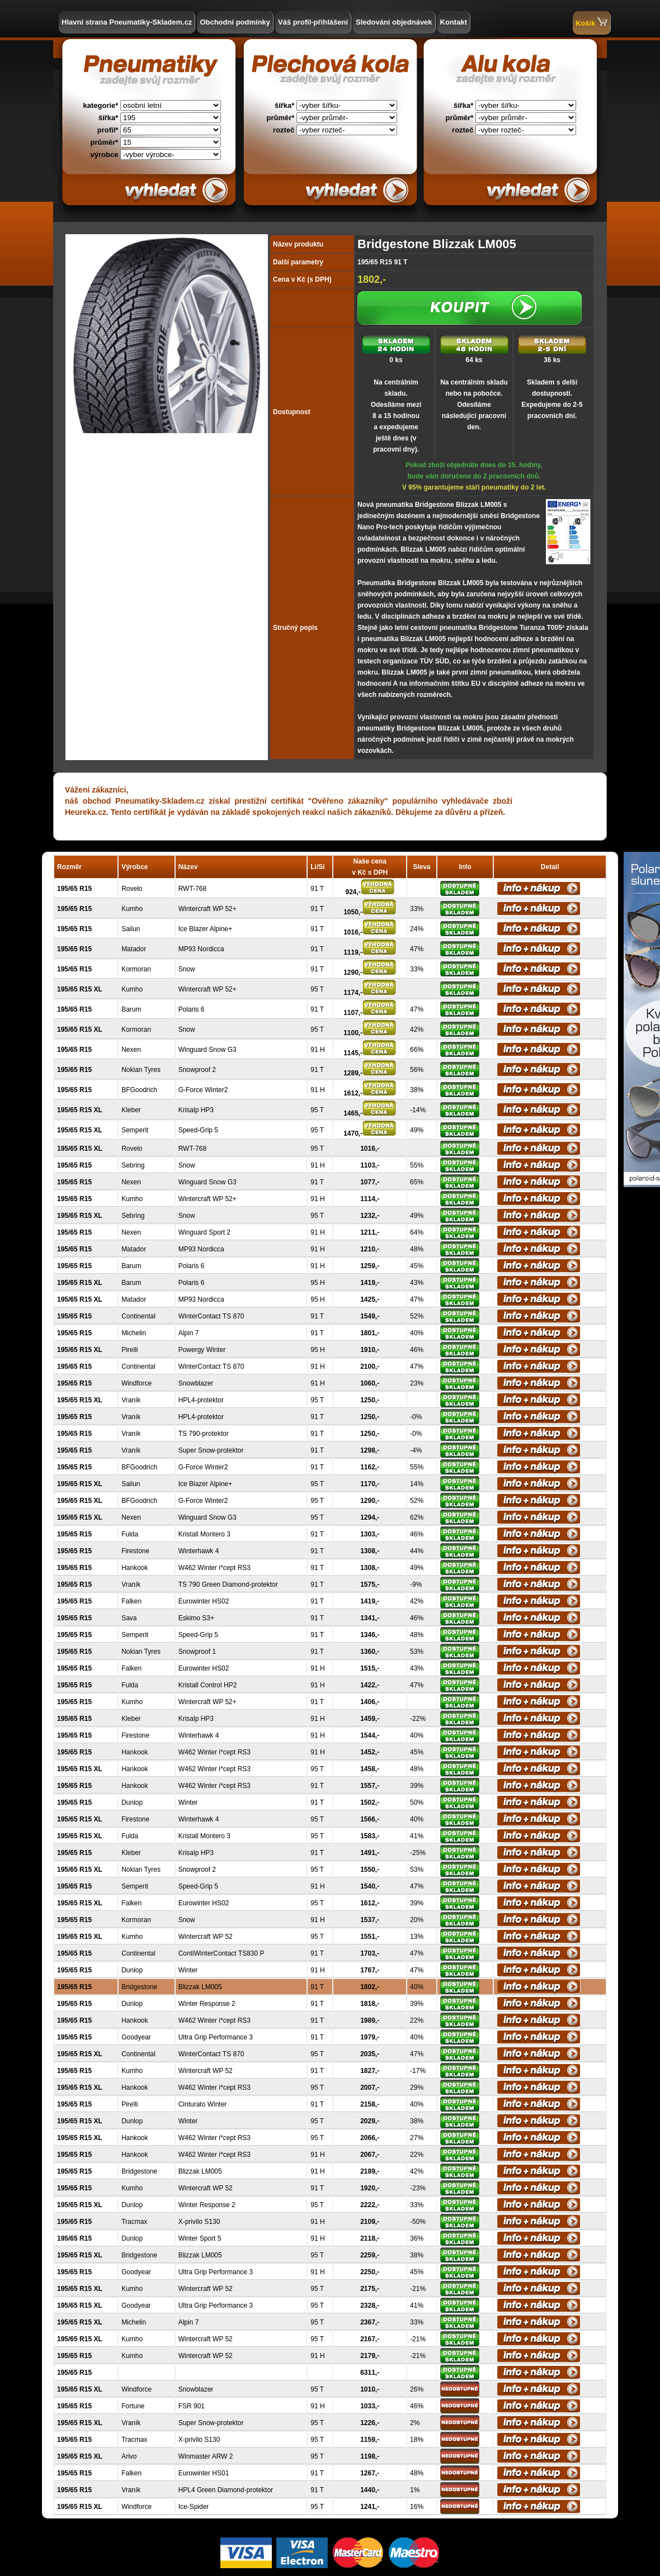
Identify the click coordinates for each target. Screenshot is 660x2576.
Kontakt (453, 22)
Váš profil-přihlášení (313, 22)
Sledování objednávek (394, 22)
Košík (591, 22)
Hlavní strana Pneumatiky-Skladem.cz (127, 22)
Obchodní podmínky (235, 22)
